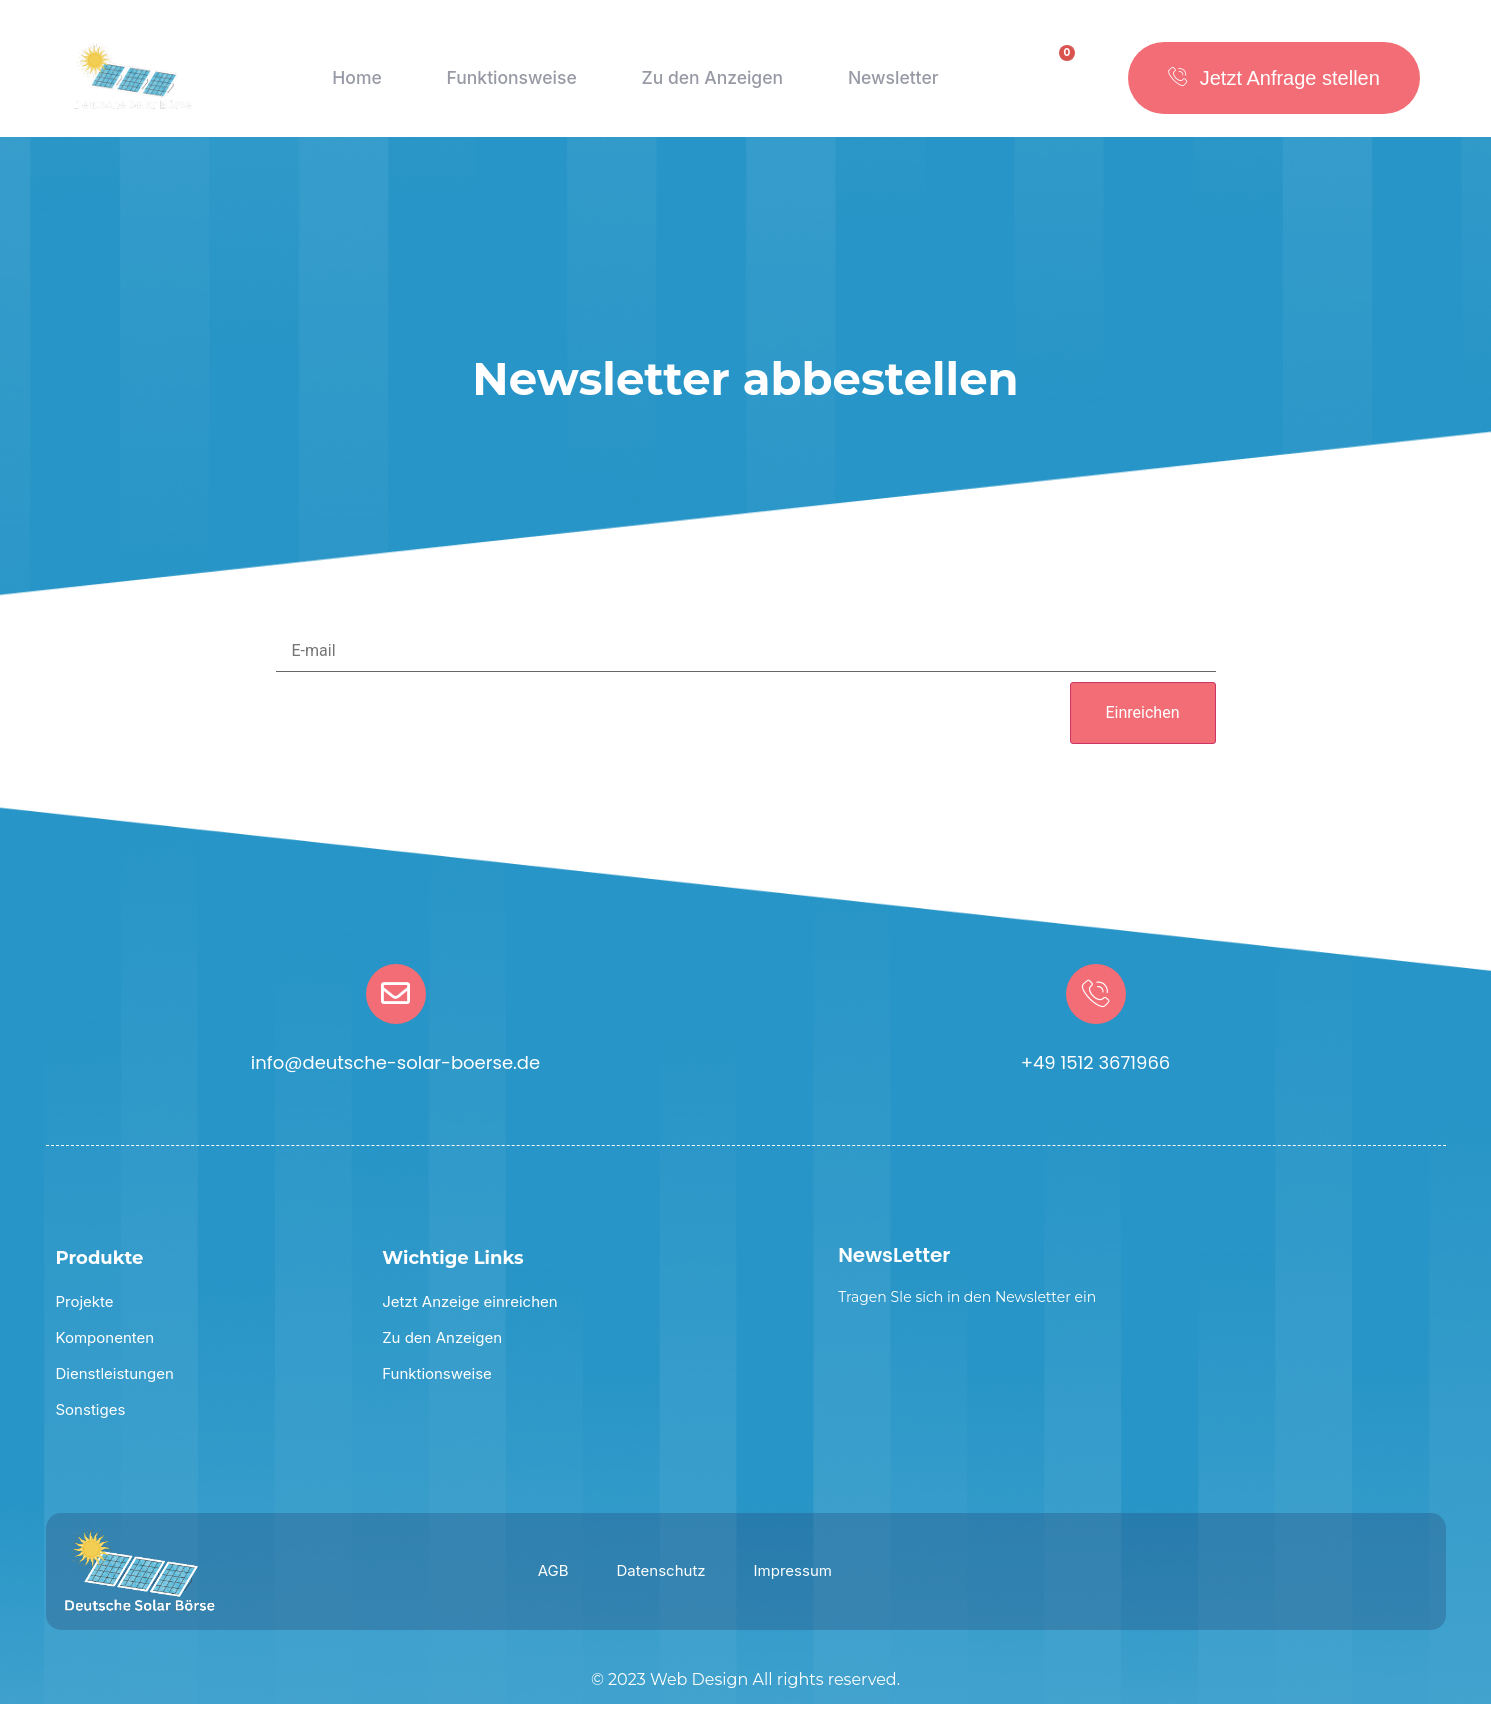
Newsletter (894, 85)
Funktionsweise (506, 85)
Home (353, 85)
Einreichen (1143, 720)
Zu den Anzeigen (711, 85)
